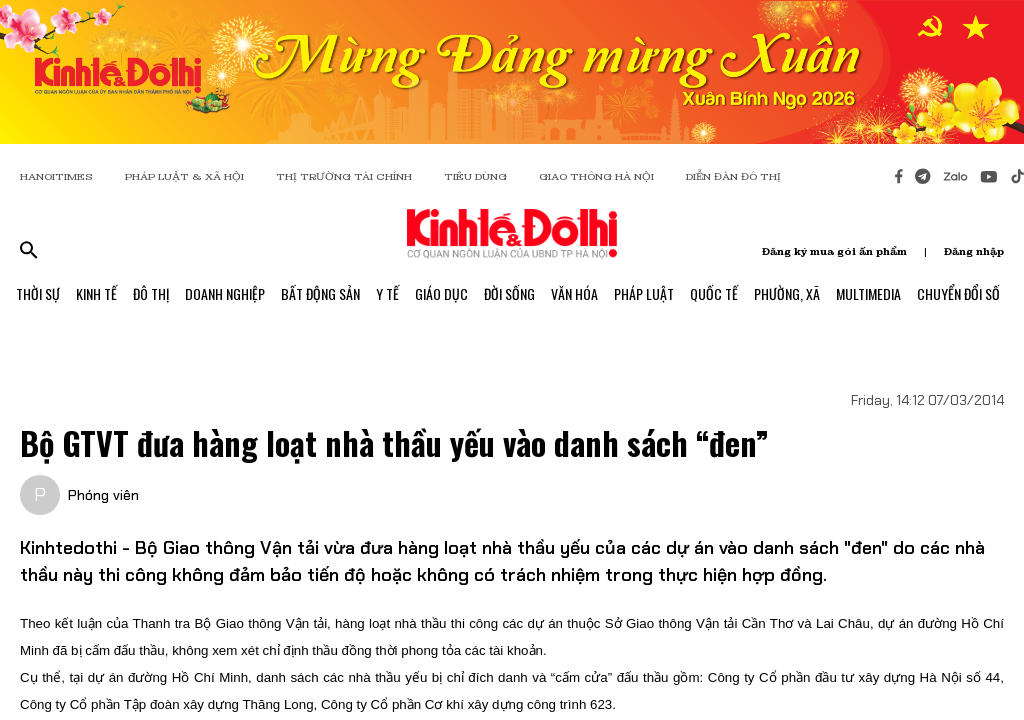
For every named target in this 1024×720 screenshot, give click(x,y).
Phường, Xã (787, 293)
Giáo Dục (441, 293)
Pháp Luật (644, 293)
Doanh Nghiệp (225, 293)
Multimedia (868, 293)
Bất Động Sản (320, 293)
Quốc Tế (714, 293)
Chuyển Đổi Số (958, 293)
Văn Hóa (574, 293)
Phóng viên (103, 495)
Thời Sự (38, 293)
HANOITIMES (56, 176)
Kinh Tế (96, 293)
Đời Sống (509, 293)
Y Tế (387, 293)
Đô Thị (151, 293)
